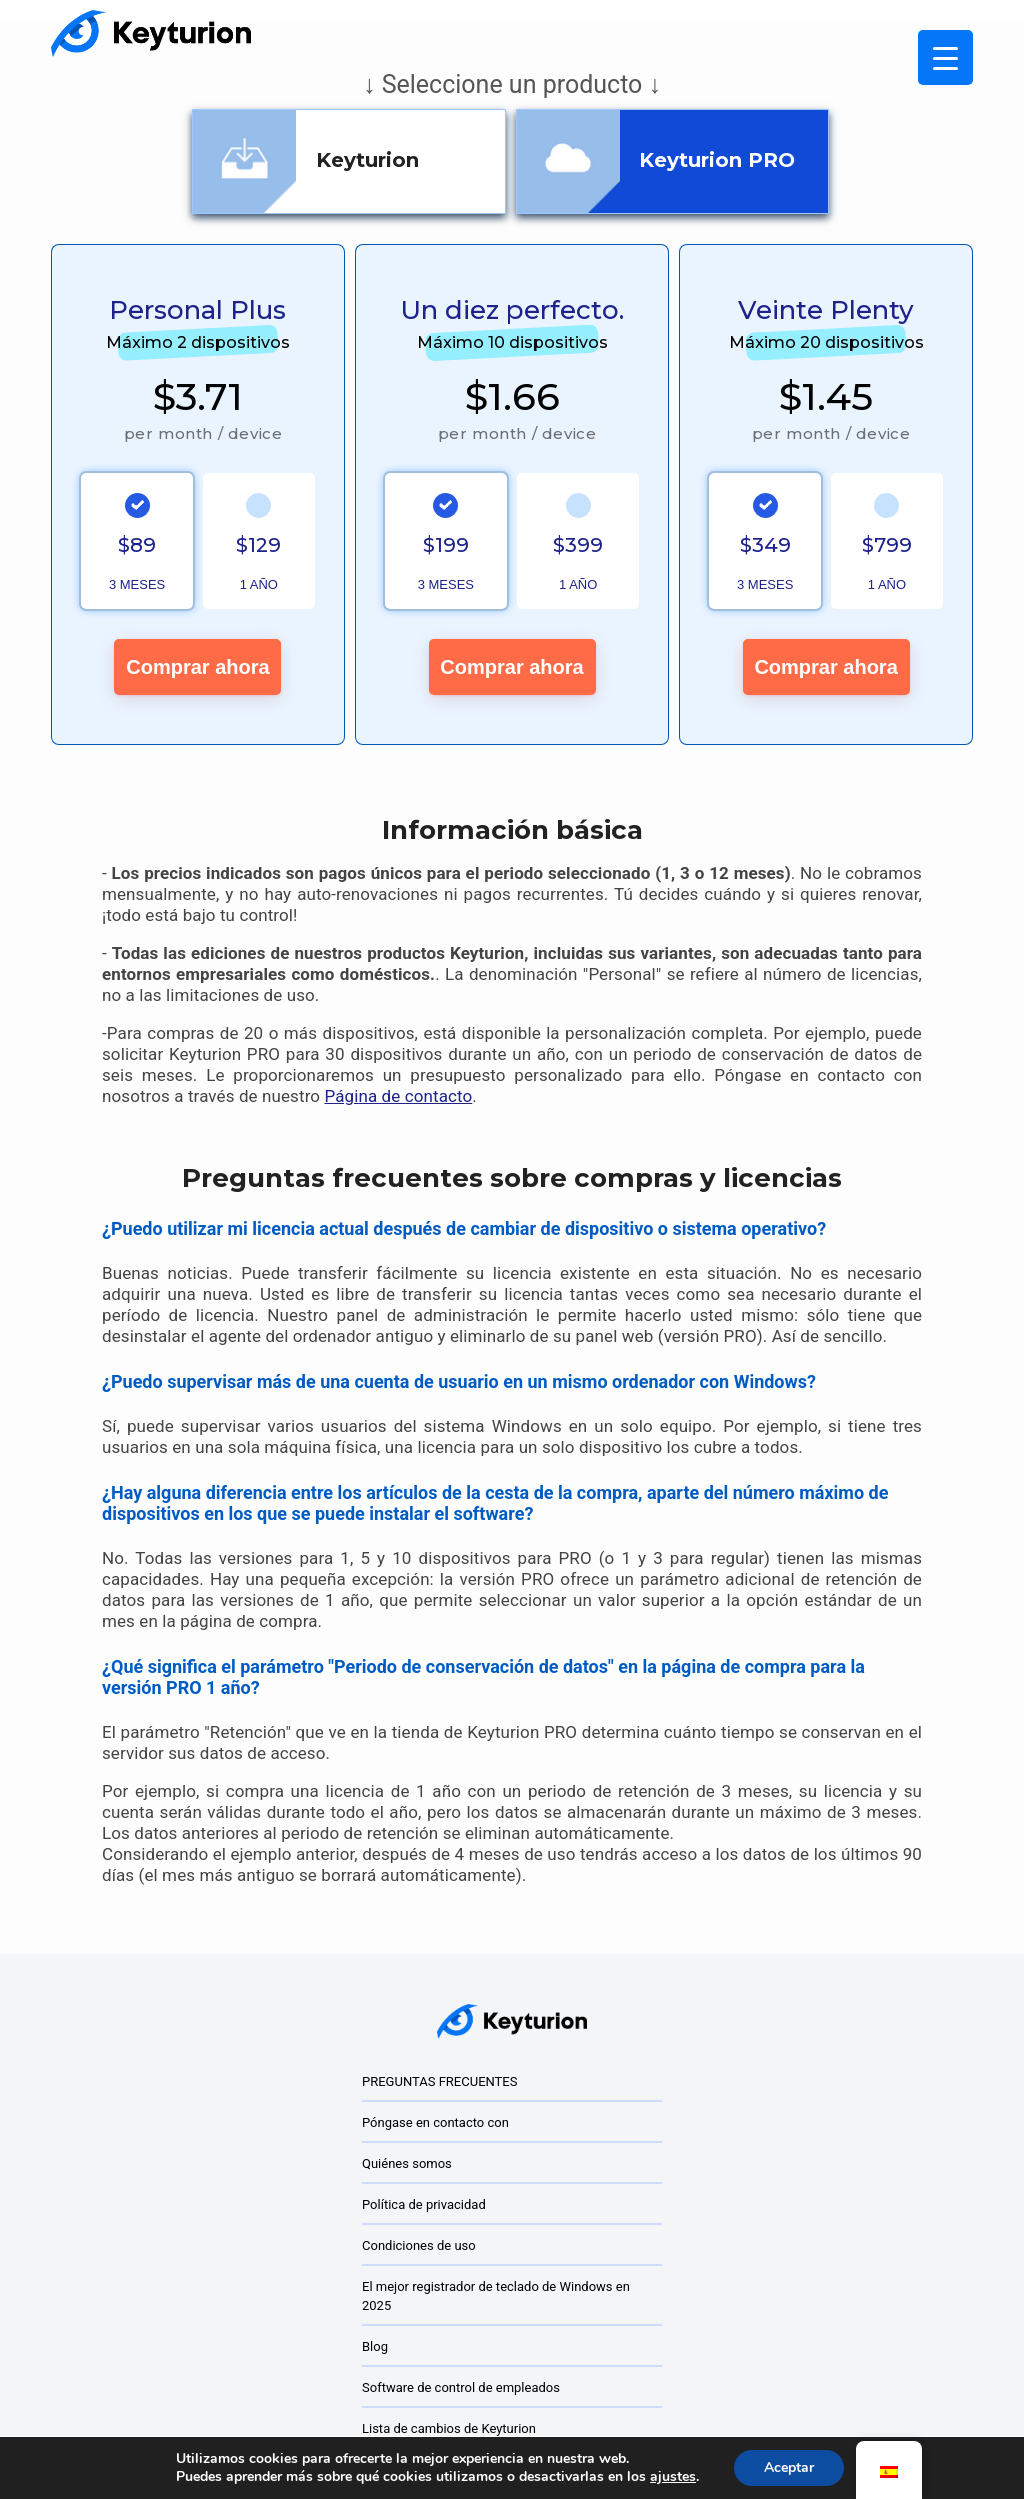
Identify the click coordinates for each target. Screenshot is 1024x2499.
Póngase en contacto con (435, 2122)
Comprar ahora (197, 667)
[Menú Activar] (945, 57)
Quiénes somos (407, 2163)
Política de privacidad (424, 2204)
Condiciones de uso (419, 2245)
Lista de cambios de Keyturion (449, 2428)
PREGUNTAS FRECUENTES (439, 2081)
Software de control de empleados (461, 2387)
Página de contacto (398, 1096)
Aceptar (789, 2467)
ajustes (673, 2477)
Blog (375, 2346)
